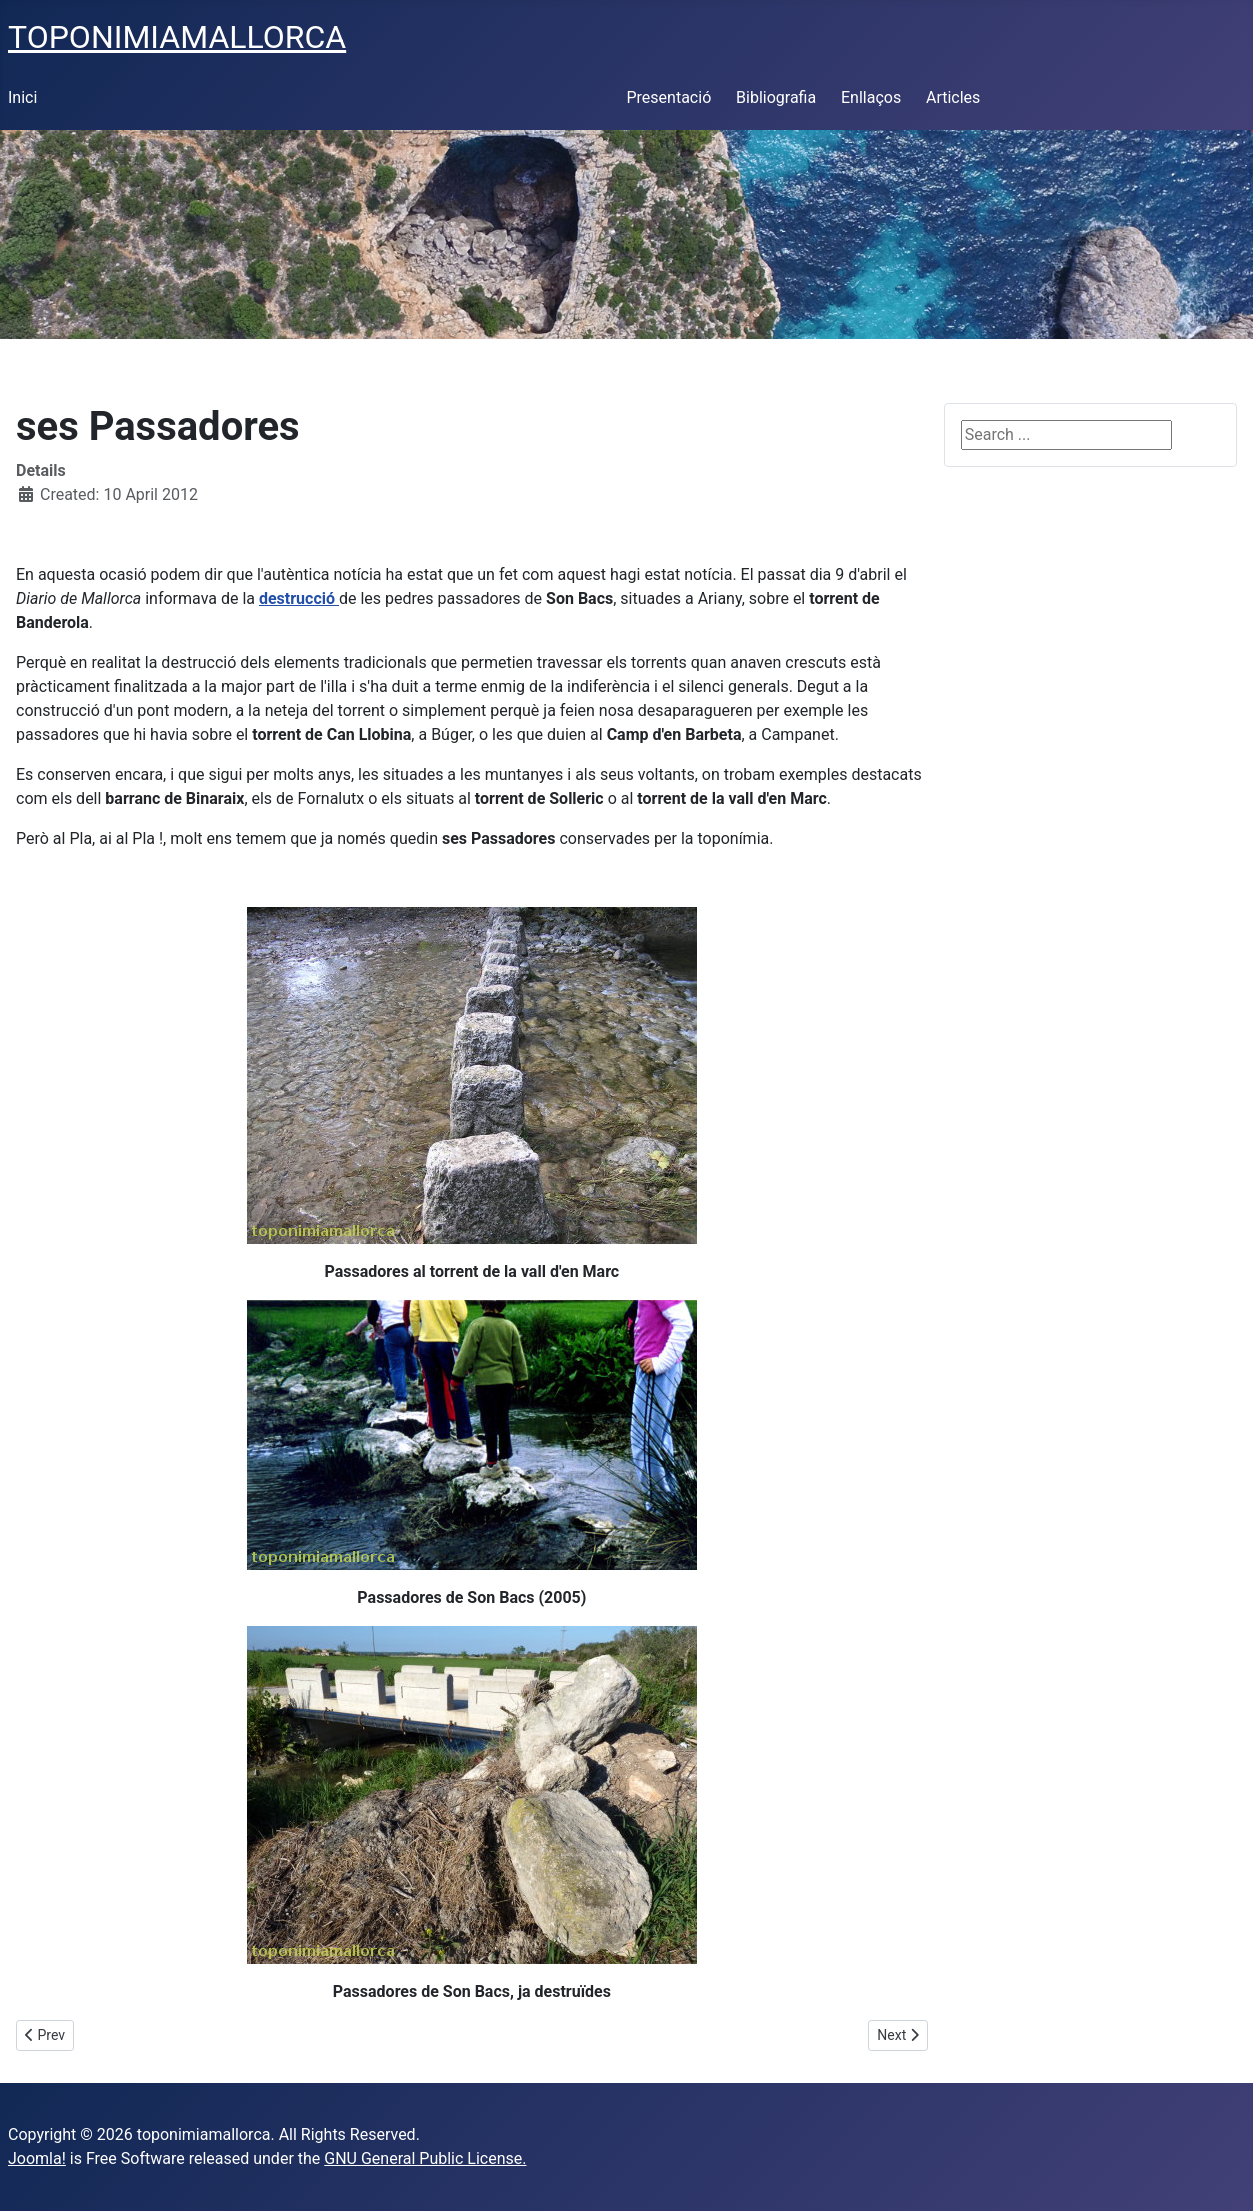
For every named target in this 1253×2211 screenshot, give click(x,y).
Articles (953, 97)
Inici (22, 97)
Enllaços (871, 97)
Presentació (669, 97)
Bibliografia (776, 97)
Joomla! (37, 2158)
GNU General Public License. (425, 2158)
